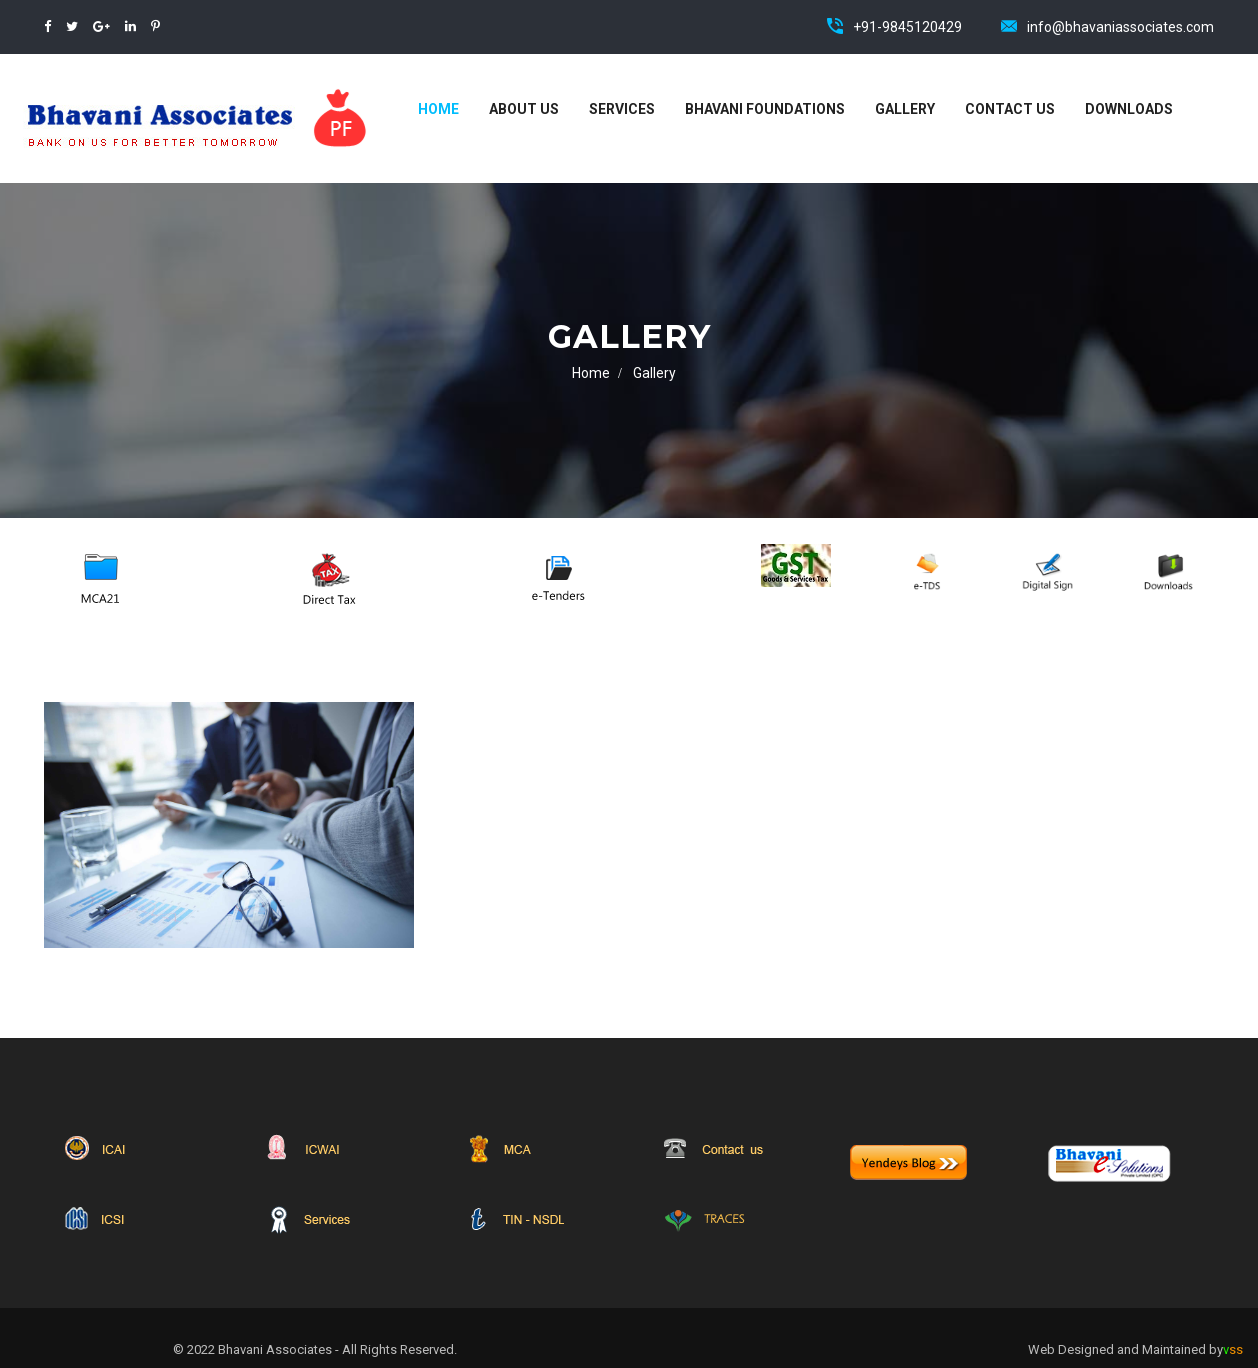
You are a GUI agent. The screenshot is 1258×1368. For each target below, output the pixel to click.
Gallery (905, 109)
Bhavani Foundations (765, 109)
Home (438, 109)
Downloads (1129, 109)
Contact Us (1010, 109)
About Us (524, 109)
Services (622, 109)
